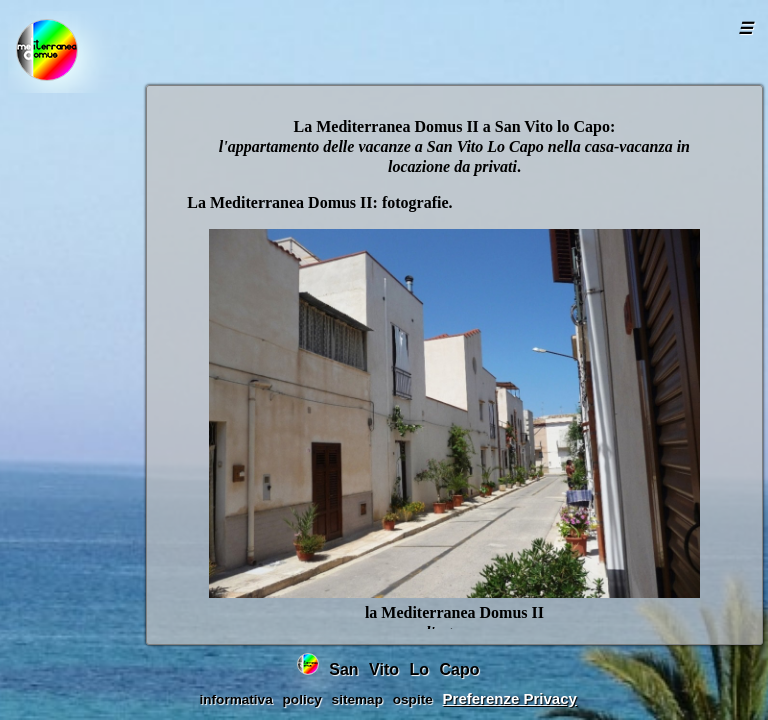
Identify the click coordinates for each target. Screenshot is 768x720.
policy (302, 699)
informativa (235, 699)
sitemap (357, 699)
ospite (413, 699)
